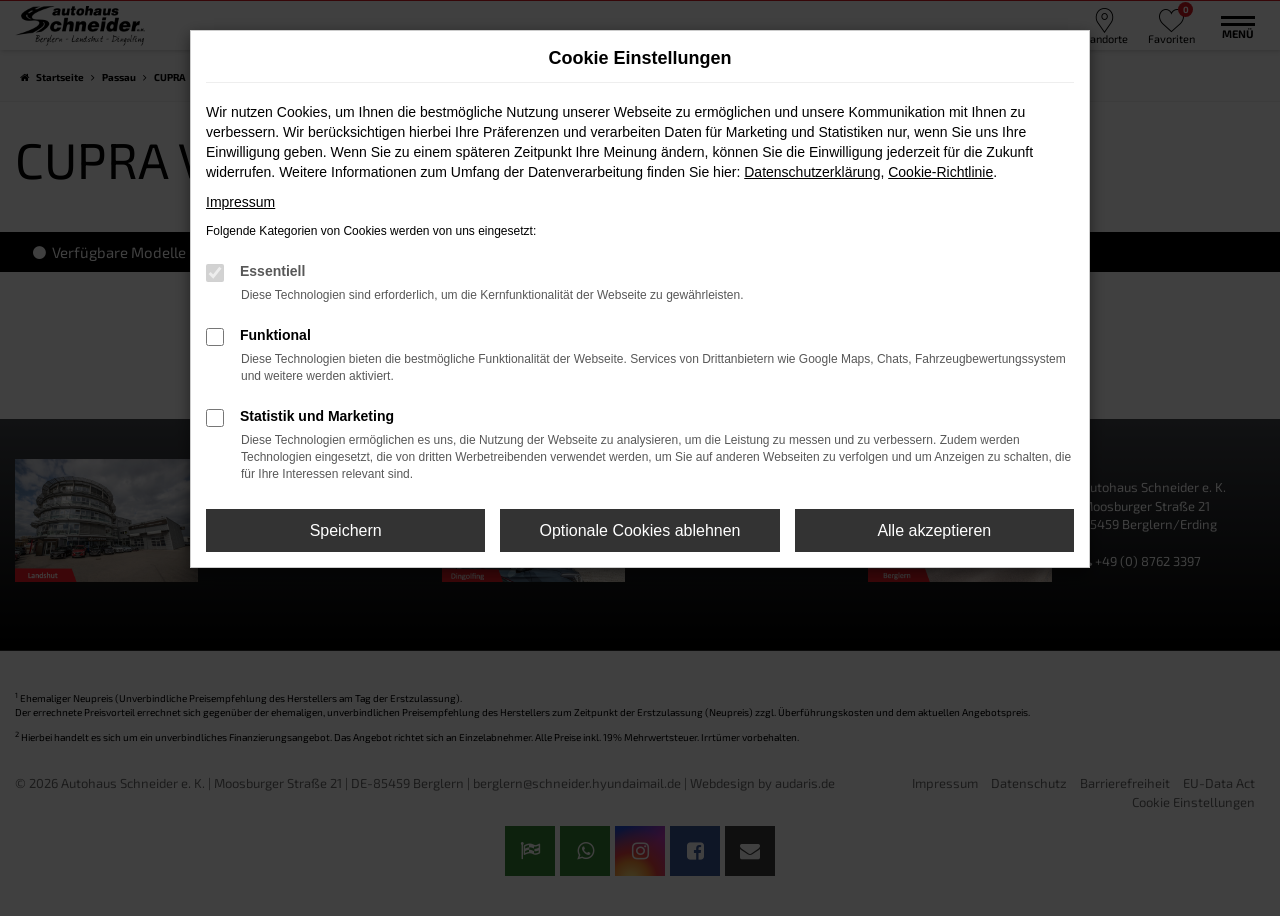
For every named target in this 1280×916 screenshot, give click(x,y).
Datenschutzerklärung (812, 172)
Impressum (240, 202)
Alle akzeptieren (934, 530)
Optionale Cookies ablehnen (639, 530)
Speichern (346, 530)
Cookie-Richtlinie (940, 172)
